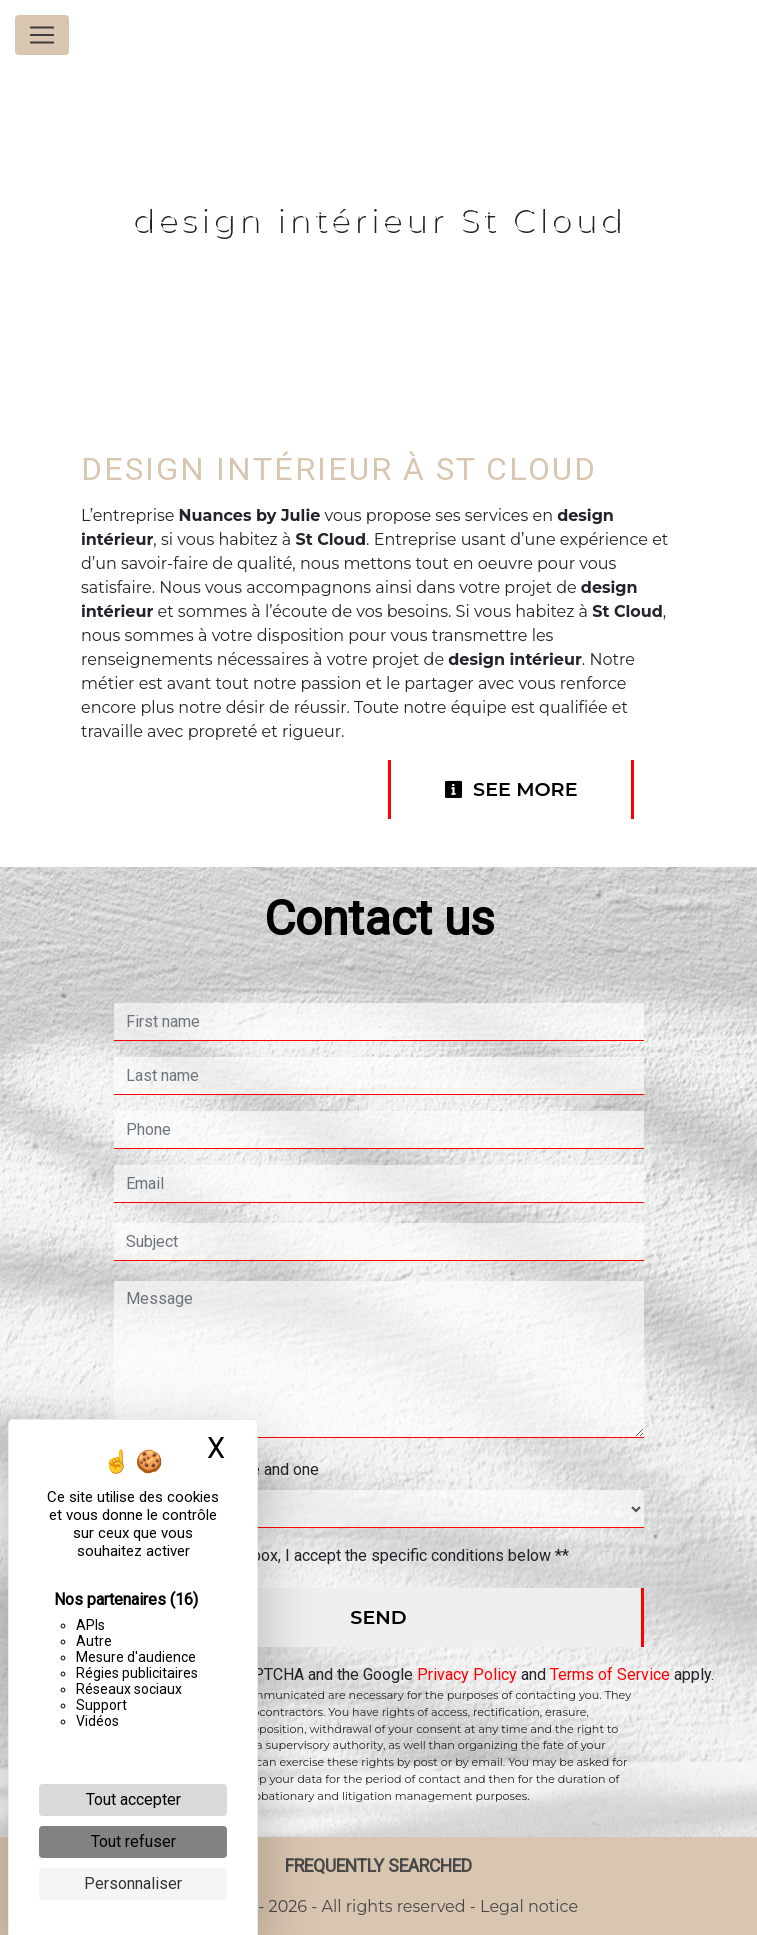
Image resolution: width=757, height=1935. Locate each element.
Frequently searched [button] (378, 1866)
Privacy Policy (467, 1674)
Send (378, 1617)
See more (511, 789)
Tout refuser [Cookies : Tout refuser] (133, 1841)
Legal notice (527, 1906)
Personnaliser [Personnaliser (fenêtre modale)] (133, 1883)
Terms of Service (610, 1674)
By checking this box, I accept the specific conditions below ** (351, 1555)
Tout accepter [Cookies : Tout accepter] (133, 1799)
